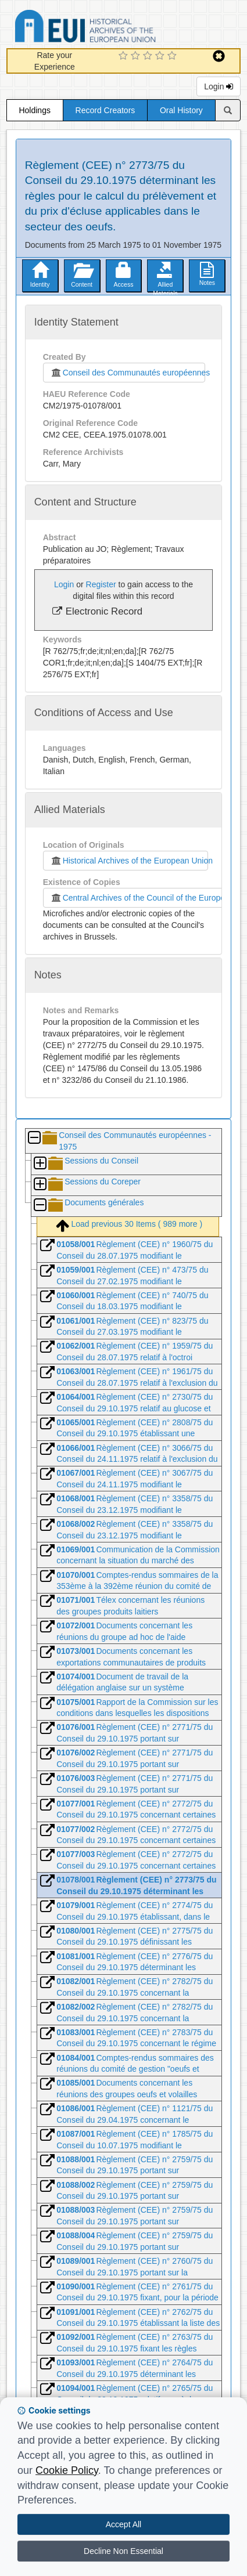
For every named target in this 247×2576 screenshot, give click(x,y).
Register (101, 584)
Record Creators (105, 110)
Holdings (34, 110)
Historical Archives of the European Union (129, 860)
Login (218, 86)
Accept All (123, 2524)
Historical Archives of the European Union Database (118, 28)
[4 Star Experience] (161, 56)
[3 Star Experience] (149, 56)
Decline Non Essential (123, 2551)
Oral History (181, 110)
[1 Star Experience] (125, 56)
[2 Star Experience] (137, 56)
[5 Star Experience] (173, 56)
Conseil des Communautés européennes (128, 372)
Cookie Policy (66, 2470)
